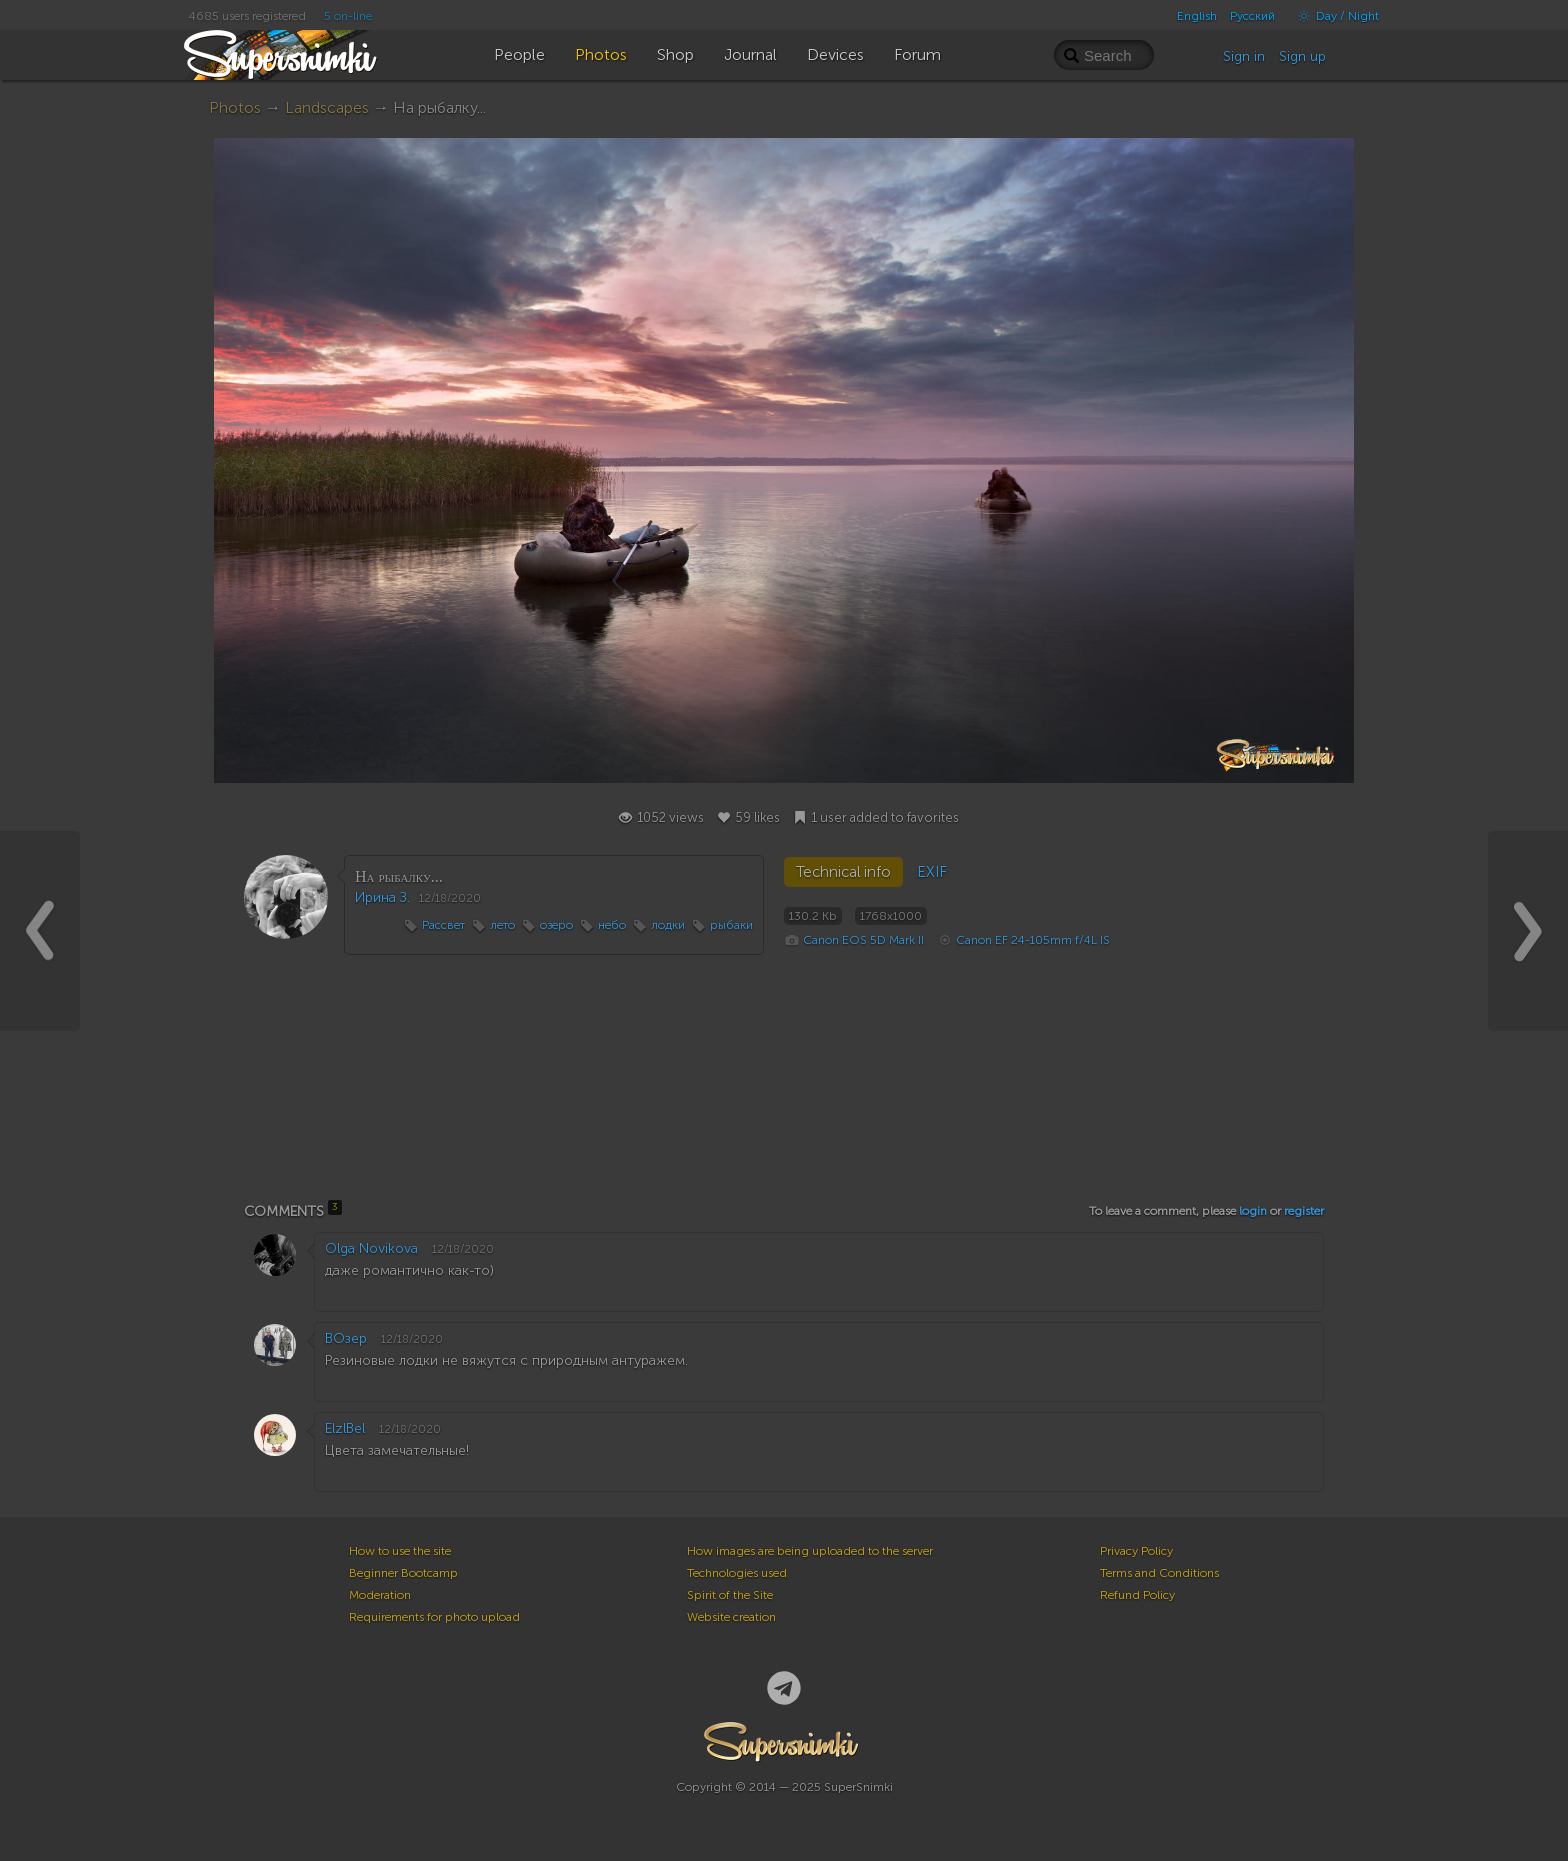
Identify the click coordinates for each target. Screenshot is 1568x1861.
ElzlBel (345, 1428)
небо (612, 925)
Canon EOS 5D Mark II (863, 940)
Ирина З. (382, 897)
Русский (1252, 16)
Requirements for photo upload (434, 1617)
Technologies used (737, 1573)
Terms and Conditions (1159, 1573)
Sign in (1244, 56)
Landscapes (327, 107)
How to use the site (400, 1551)
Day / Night (1333, 16)
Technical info (843, 872)
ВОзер (346, 1338)
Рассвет (443, 925)
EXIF (932, 872)
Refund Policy (1137, 1595)
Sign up (1302, 56)
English (1197, 16)
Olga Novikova (371, 1248)
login (1253, 1211)
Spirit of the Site (730, 1595)
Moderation (380, 1595)
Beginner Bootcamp (403, 1573)
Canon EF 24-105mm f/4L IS (1033, 940)
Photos (235, 107)
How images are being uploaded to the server (810, 1551)
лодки (668, 925)
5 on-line (348, 16)
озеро (556, 925)
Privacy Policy (1136, 1551)
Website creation (731, 1617)
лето (502, 925)
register (1304, 1211)
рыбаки (731, 925)
